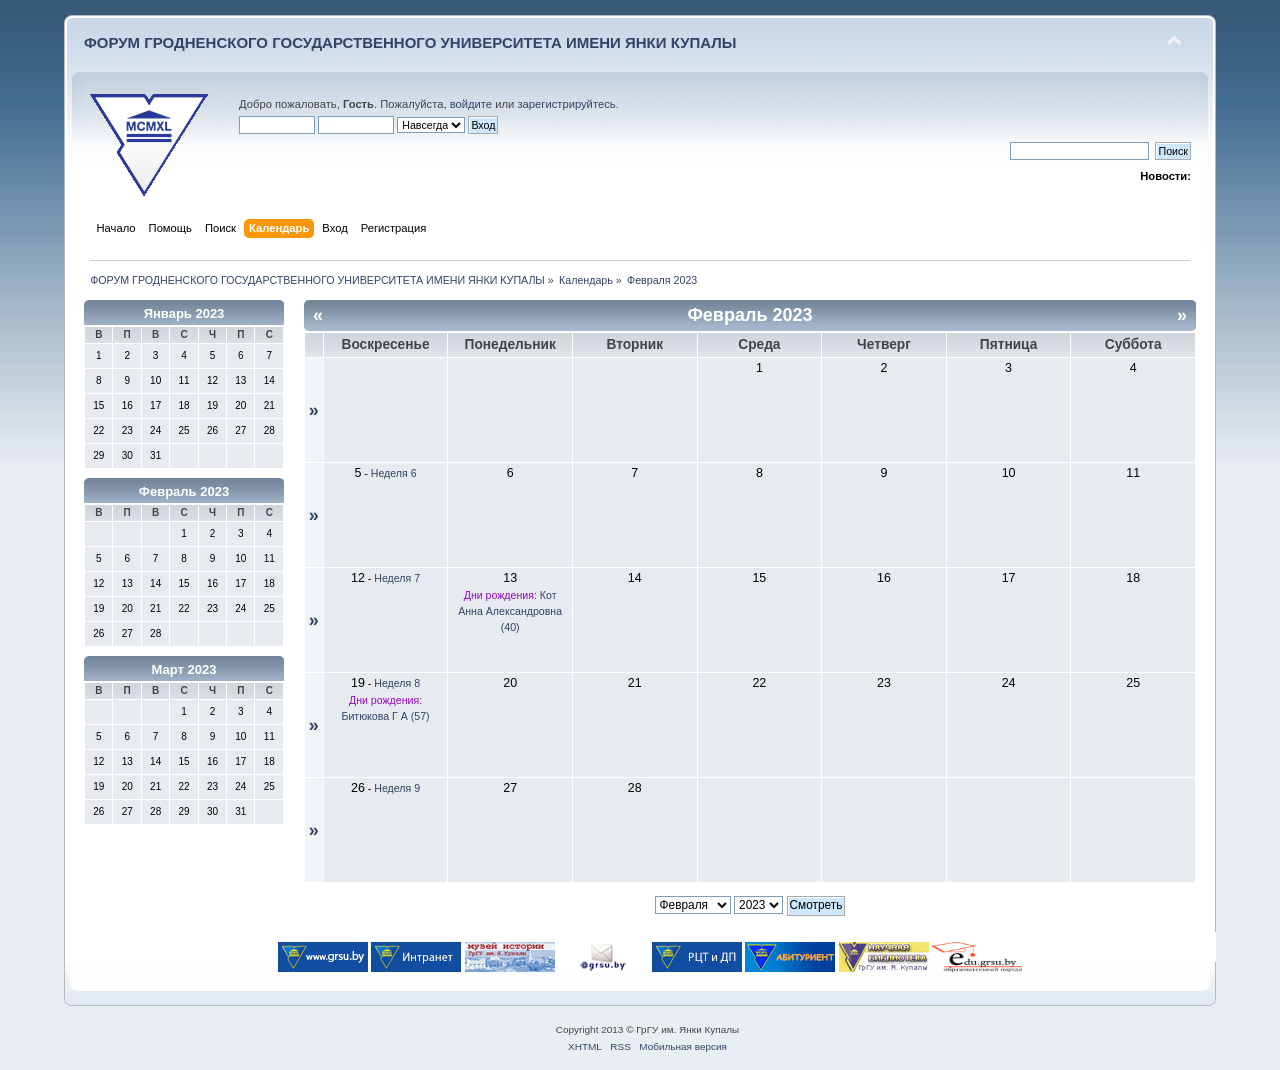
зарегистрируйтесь (566, 104)
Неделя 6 (394, 473)
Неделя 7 (397, 578)
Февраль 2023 (184, 491)
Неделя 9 (397, 788)
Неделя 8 (397, 683)
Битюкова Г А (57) (385, 716)
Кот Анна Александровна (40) (510, 611)
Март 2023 (184, 669)
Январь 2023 (184, 313)
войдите (471, 104)
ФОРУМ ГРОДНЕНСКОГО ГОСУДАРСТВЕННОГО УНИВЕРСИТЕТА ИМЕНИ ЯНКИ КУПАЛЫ (410, 42)
